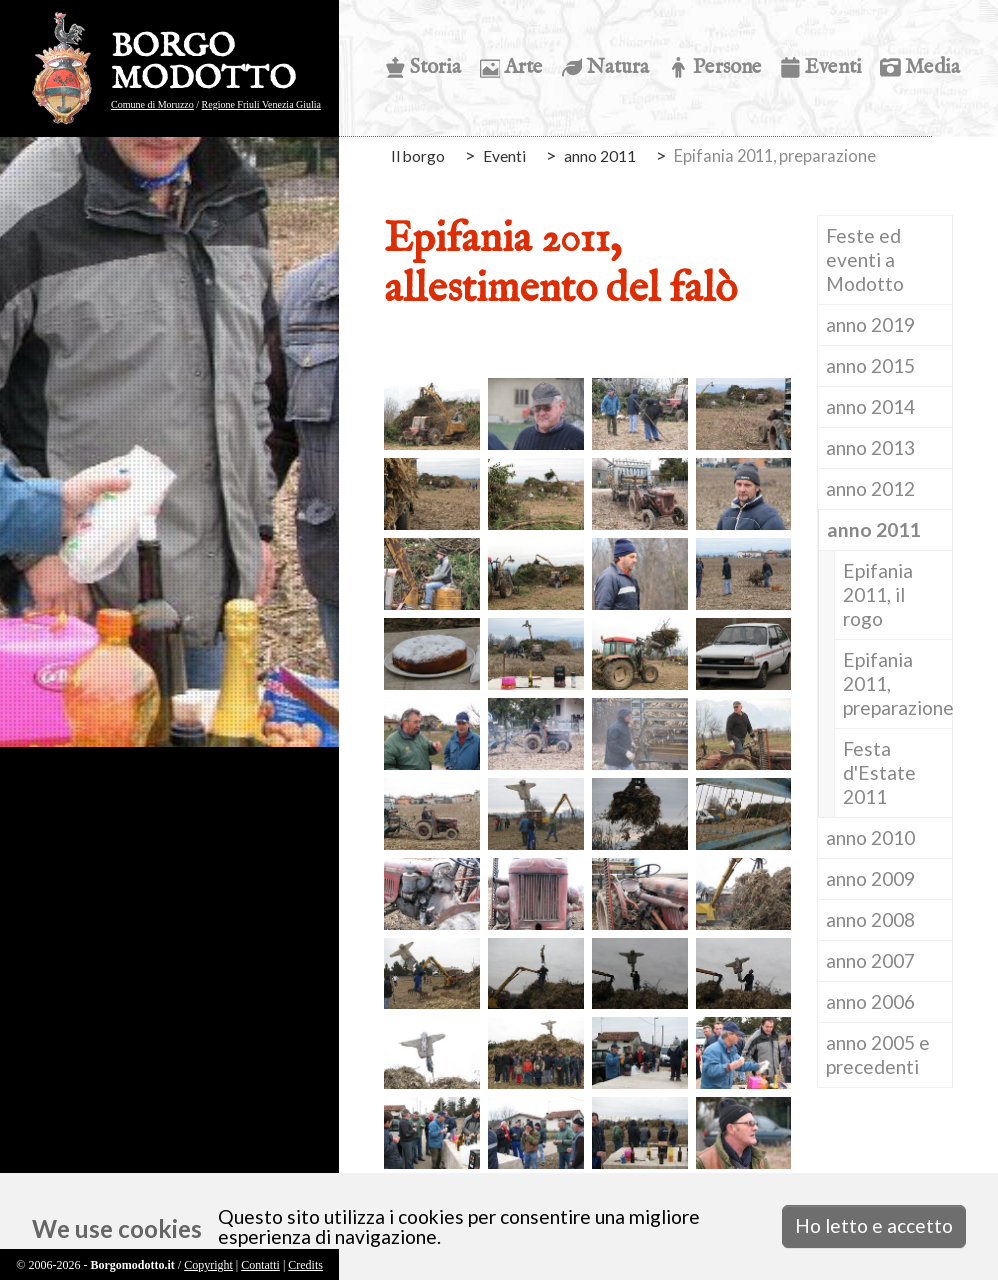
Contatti (260, 1265)
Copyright (208, 1265)
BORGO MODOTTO (203, 64)
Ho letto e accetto (874, 1225)
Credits (305, 1265)
